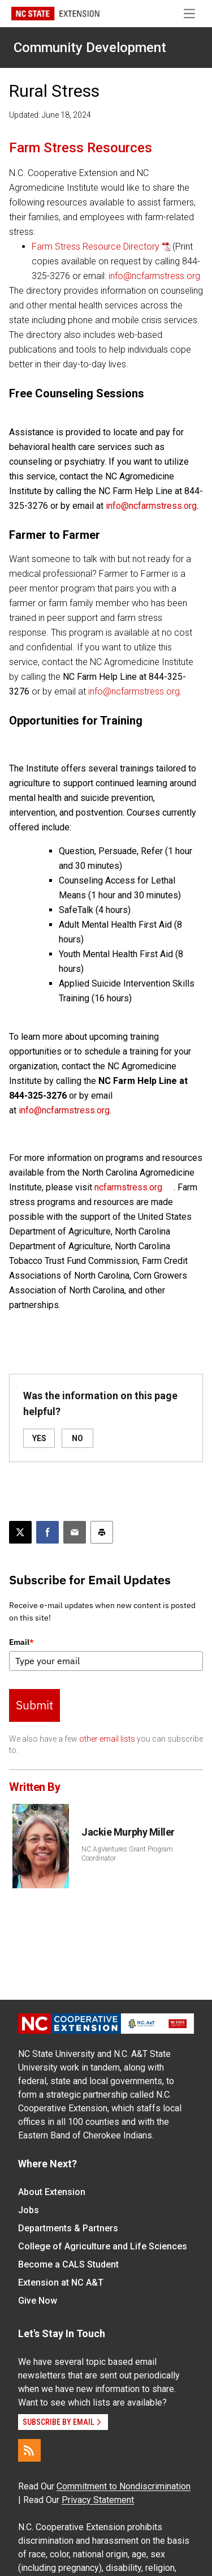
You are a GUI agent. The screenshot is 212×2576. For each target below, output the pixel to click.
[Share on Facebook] (47, 1532)
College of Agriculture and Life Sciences (102, 2246)
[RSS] (29, 2450)
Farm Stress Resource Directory (95, 246)
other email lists (107, 1738)
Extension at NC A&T (60, 2282)
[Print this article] (101, 1532)
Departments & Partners (68, 2228)
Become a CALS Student (68, 2264)
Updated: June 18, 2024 (50, 114)
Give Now (37, 2300)
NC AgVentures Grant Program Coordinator (127, 1853)
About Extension (51, 2192)
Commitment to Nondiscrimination (124, 2486)
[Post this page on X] (20, 1532)
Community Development (90, 47)
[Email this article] (74, 1532)
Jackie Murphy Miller (128, 1832)
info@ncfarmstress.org (154, 276)
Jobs (28, 2210)
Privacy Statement (98, 2499)
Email (21, 1642)
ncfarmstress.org (128, 1187)
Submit (34, 1705)
